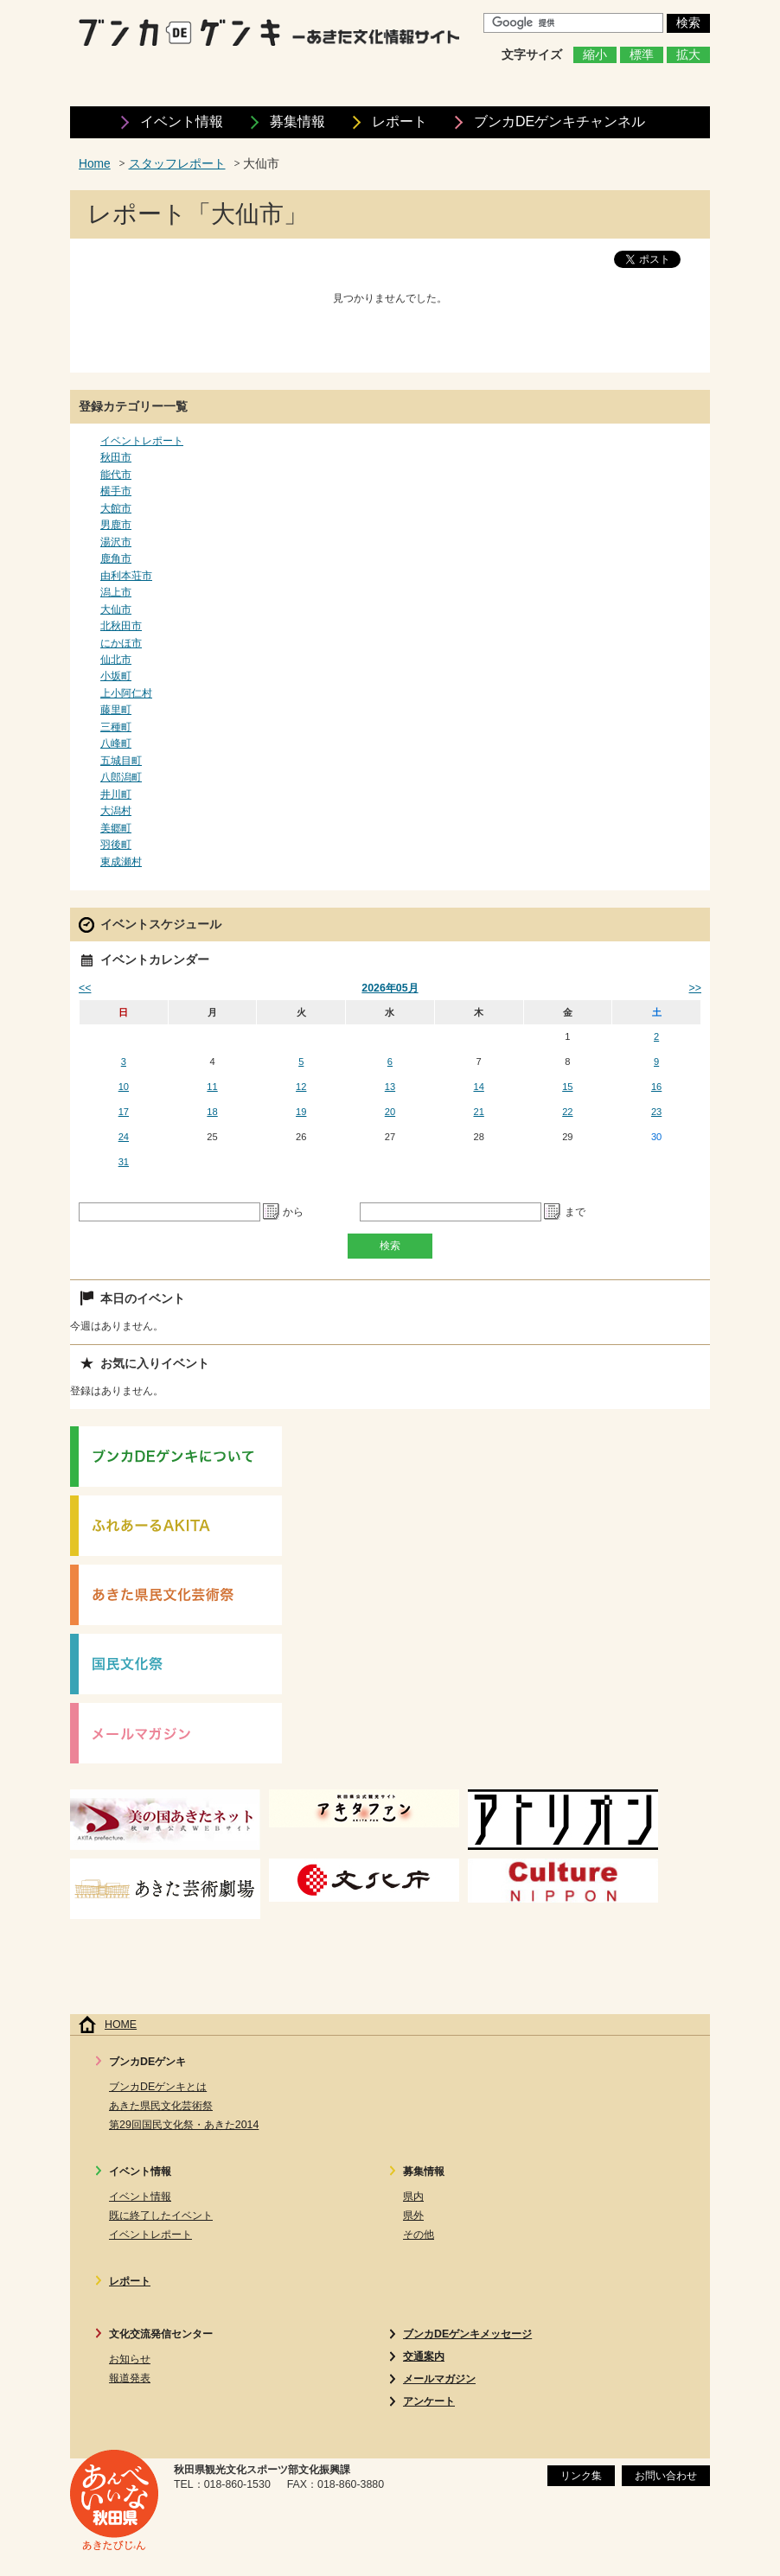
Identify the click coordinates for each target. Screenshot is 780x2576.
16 (656, 1086)
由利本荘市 (126, 576)
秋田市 (115, 457)
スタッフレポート (177, 163)
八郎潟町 (121, 777)
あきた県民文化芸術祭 (161, 2106)
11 (212, 1086)
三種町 (115, 727)
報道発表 (129, 2378)
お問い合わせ (666, 2476)
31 (123, 1162)
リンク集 (581, 2476)
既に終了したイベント (161, 2215)
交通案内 (423, 2356)
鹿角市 (115, 558)
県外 (413, 2215)
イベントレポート (141, 441)
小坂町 (115, 676)
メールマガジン (439, 2379)
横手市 (115, 491)
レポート (399, 121)
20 (390, 1111)
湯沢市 (115, 542)
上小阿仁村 (126, 693)
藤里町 (115, 710)
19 (301, 1111)
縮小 (595, 54)
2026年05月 (389, 988)
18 (212, 1111)
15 (567, 1086)
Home (95, 163)
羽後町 (115, 844)
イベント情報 (181, 121)
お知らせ (129, 2359)
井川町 (115, 794)
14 (478, 1086)
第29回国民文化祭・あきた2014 (184, 2125)
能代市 (115, 475)
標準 (642, 54)
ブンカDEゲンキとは (158, 2087)
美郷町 (115, 828)
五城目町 (121, 761)
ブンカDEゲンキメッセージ (467, 2334)
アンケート (429, 2401)
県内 (413, 2196)
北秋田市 (121, 626)
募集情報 (297, 121)
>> (695, 988)
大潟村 (115, 811)
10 (123, 1086)
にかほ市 (121, 643)
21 (478, 1111)
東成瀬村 (121, 862)
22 (567, 1111)
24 (123, 1137)
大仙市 (115, 609)
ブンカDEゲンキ (559, 121)
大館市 (115, 508)
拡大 (688, 54)
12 (301, 1086)
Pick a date (271, 1212)
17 (123, 1111)
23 (656, 1111)
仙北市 (115, 660)
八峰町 (115, 743)
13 (390, 1086)
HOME (121, 2024)
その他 (418, 2234)
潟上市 (115, 592)
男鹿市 (115, 525)
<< (85, 988)
